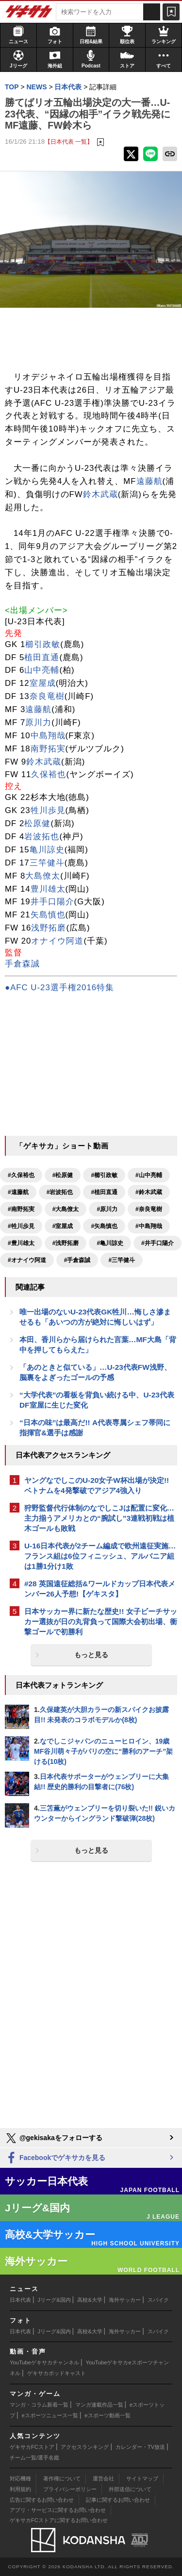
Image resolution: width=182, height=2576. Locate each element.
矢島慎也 (48, 914)
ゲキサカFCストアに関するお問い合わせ (59, 2520)
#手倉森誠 (77, 1260)
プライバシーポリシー (70, 2489)
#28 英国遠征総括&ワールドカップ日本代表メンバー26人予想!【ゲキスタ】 (99, 1588)
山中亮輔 (41, 670)
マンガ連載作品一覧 (99, 2405)
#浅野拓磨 (65, 1243)
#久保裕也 (21, 1175)
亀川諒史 (47, 849)
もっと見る (91, 1655)
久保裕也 (48, 774)
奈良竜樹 (47, 696)
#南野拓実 (21, 1209)
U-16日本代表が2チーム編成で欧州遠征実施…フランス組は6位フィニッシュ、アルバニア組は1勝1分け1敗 (100, 1556)
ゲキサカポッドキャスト (56, 2373)
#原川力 (107, 1209)
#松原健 (62, 1175)
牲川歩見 (48, 810)
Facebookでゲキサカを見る (55, 2158)
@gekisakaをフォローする (53, 2138)
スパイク (158, 2300)
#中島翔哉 (148, 1226)
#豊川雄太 (21, 1243)
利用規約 (20, 2489)
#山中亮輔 (148, 1175)
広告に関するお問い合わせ (42, 2500)
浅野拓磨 (48, 927)
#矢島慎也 (104, 1226)
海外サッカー (125, 2300)
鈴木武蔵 (100, 494)
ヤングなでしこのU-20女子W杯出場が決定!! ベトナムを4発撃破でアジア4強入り (96, 1485)
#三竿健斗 (121, 1260)
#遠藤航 (18, 1192)
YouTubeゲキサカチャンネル (44, 2362)
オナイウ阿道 (57, 941)
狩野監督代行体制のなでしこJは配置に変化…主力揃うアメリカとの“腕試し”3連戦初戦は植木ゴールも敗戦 (99, 1518)
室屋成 (43, 683)
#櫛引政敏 (104, 1175)
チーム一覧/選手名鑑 (34, 2457)
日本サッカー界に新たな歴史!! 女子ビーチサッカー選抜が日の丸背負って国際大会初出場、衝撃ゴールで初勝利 (100, 1621)
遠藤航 (149, 481)
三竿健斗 (47, 862)
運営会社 (103, 2478)
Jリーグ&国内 (54, 2300)
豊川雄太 (48, 889)
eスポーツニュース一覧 (50, 2415)
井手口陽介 (52, 901)
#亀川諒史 (110, 1243)
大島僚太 (42, 876)
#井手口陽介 (157, 1243)
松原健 (37, 823)
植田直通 (41, 657)
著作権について (62, 2478)
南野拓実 (48, 748)
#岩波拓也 (60, 1192)
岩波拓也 (41, 836)
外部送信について (130, 2489)
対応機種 (20, 2478)
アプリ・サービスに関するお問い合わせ (58, 2510)
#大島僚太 (65, 1209)
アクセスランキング (85, 2447)
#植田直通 (104, 1192)
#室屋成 (62, 1226)
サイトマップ (142, 2478)
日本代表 (20, 2300)
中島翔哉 (48, 735)
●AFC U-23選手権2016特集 (59, 987)
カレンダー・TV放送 (140, 2447)
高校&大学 (89, 2300)
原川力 (38, 722)
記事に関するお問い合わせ (118, 2500)
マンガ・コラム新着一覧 (39, 2405)
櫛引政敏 (42, 644)
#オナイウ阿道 (27, 1260)
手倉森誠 (22, 963)
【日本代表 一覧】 (69, 141)
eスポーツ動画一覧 (107, 2415)
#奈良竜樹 (148, 1209)
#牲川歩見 (21, 1226)
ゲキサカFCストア (32, 2447)
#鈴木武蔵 (148, 1192)
